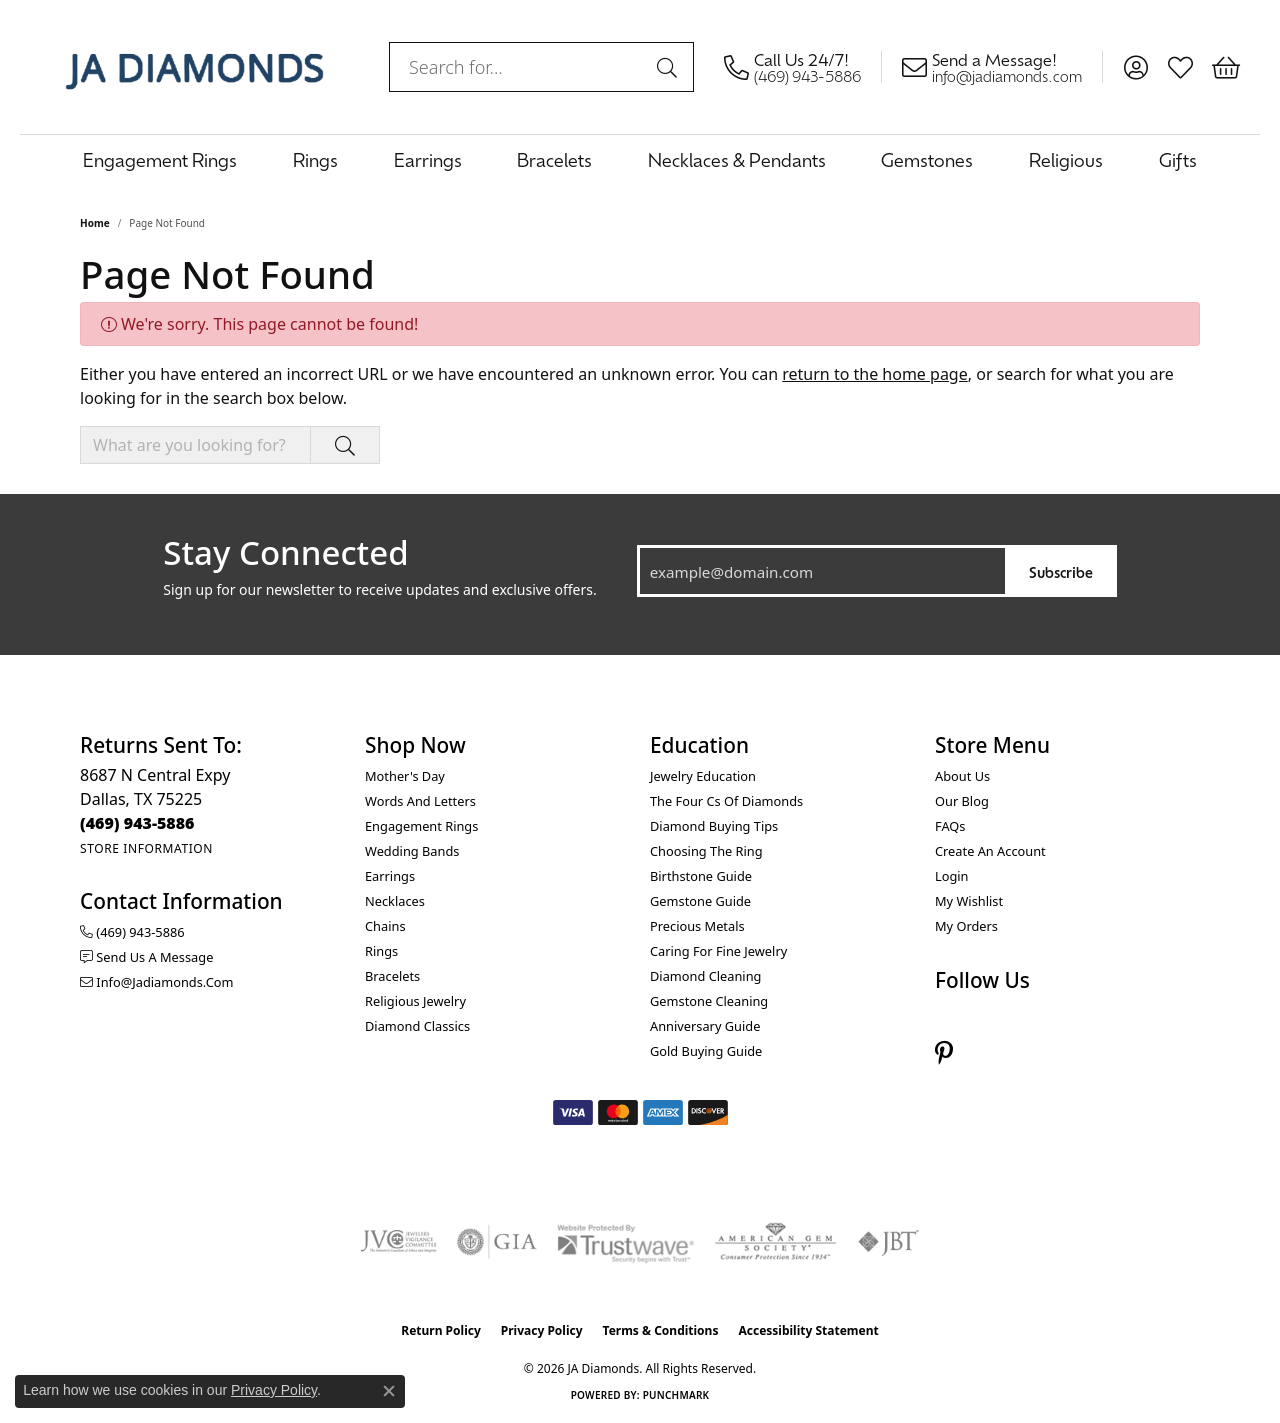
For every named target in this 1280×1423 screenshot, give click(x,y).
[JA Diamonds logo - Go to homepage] (194, 67)
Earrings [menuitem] (390, 876)
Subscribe (1061, 571)
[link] (803, 67)
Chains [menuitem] (385, 926)
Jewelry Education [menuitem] (703, 776)
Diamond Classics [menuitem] (417, 1026)
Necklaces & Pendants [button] (737, 159)
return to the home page (875, 374)
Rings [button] (315, 159)
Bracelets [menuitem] (392, 976)
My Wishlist (969, 901)
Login (952, 876)
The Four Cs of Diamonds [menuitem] (726, 801)
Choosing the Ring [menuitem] (706, 851)
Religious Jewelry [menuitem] (415, 1001)
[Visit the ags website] (775, 1242)
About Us (962, 776)
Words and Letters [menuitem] (420, 801)
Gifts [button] (1178, 159)
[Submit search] (670, 67)
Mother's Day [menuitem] (405, 776)
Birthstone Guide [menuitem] (701, 876)
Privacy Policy (542, 1330)
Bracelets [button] (554, 159)
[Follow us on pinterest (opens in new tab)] (944, 1053)
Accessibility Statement (808, 1330)
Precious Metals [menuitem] (697, 926)
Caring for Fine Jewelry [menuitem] (718, 951)
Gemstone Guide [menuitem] (700, 901)
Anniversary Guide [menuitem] (705, 1026)
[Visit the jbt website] (889, 1242)
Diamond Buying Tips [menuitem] (714, 826)
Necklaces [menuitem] (395, 901)
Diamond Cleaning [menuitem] (705, 976)
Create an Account (990, 851)
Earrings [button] (428, 159)
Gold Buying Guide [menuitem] (706, 1051)
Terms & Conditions (661, 1330)
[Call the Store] (137, 823)
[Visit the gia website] (497, 1242)
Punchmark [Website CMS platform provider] (676, 1395)
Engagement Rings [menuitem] (421, 826)
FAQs (950, 826)
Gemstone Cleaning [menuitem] (709, 1001)
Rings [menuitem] (381, 951)
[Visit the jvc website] (399, 1242)
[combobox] (518, 67)
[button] (1135, 67)
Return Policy (441, 1330)
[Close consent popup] (389, 1391)
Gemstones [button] (927, 159)
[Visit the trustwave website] (625, 1242)
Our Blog (962, 801)
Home (95, 223)
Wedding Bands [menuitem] (412, 851)
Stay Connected (285, 553)
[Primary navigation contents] (640, 159)
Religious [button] (1066, 159)
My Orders (966, 926)
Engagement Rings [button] (160, 159)
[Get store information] (146, 848)
